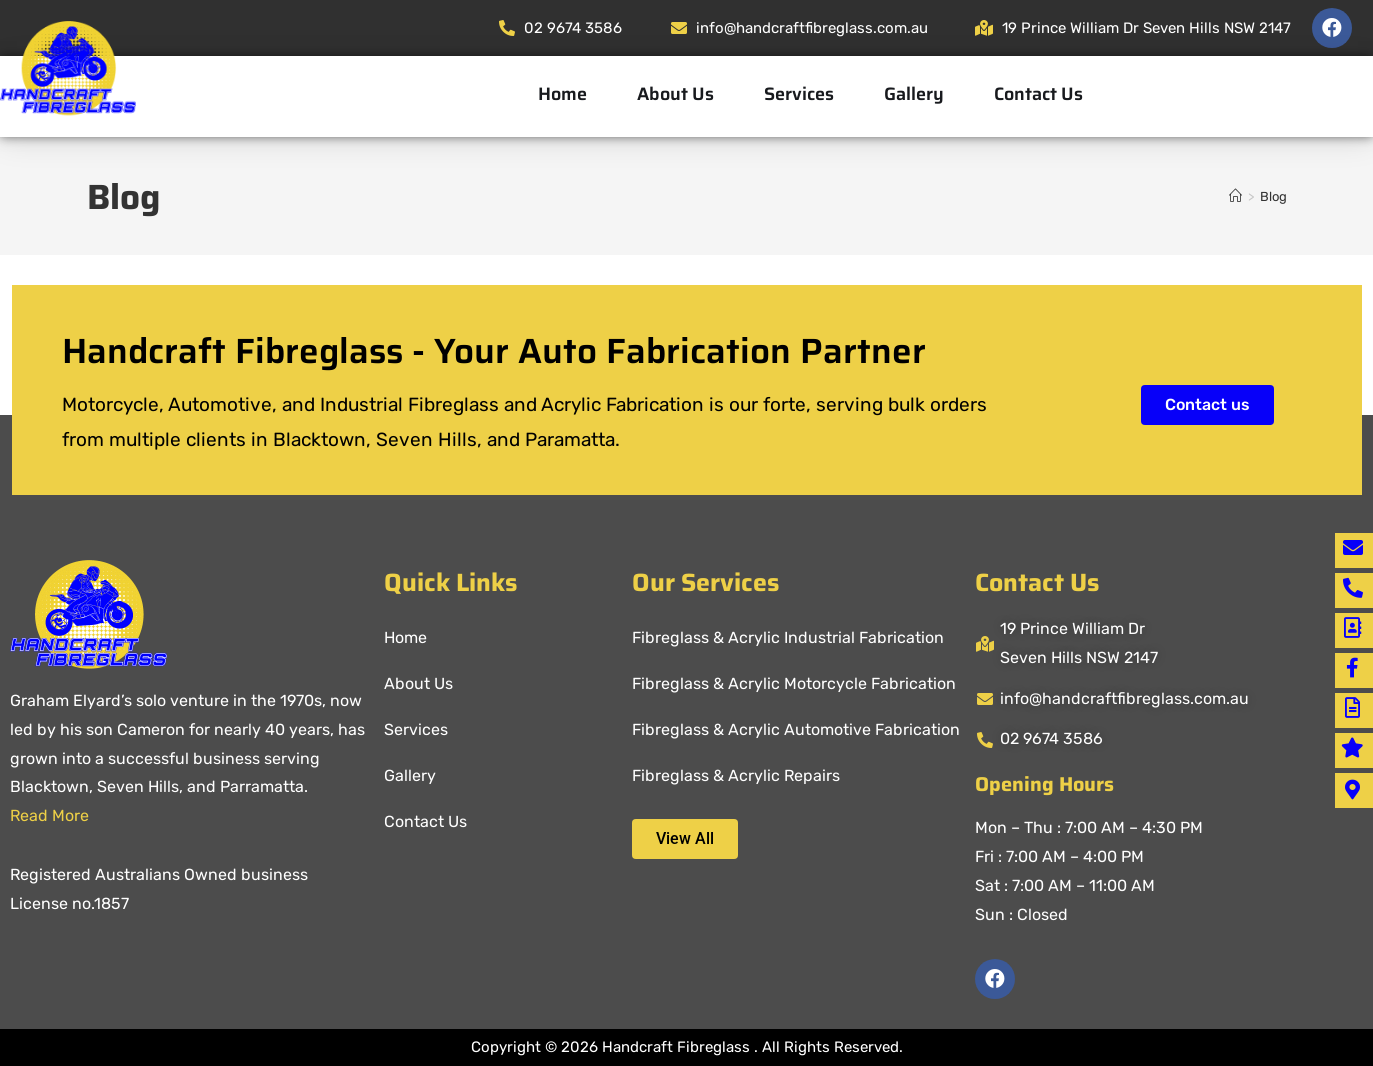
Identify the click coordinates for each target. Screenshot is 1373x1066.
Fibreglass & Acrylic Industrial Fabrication (788, 637)
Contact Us (1038, 94)
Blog (1273, 196)
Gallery (914, 94)
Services (799, 94)
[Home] (1235, 196)
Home (562, 94)
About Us (675, 94)
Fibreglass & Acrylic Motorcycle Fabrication (794, 683)
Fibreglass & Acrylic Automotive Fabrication (796, 729)
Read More (49, 815)
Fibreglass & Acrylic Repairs (736, 775)
